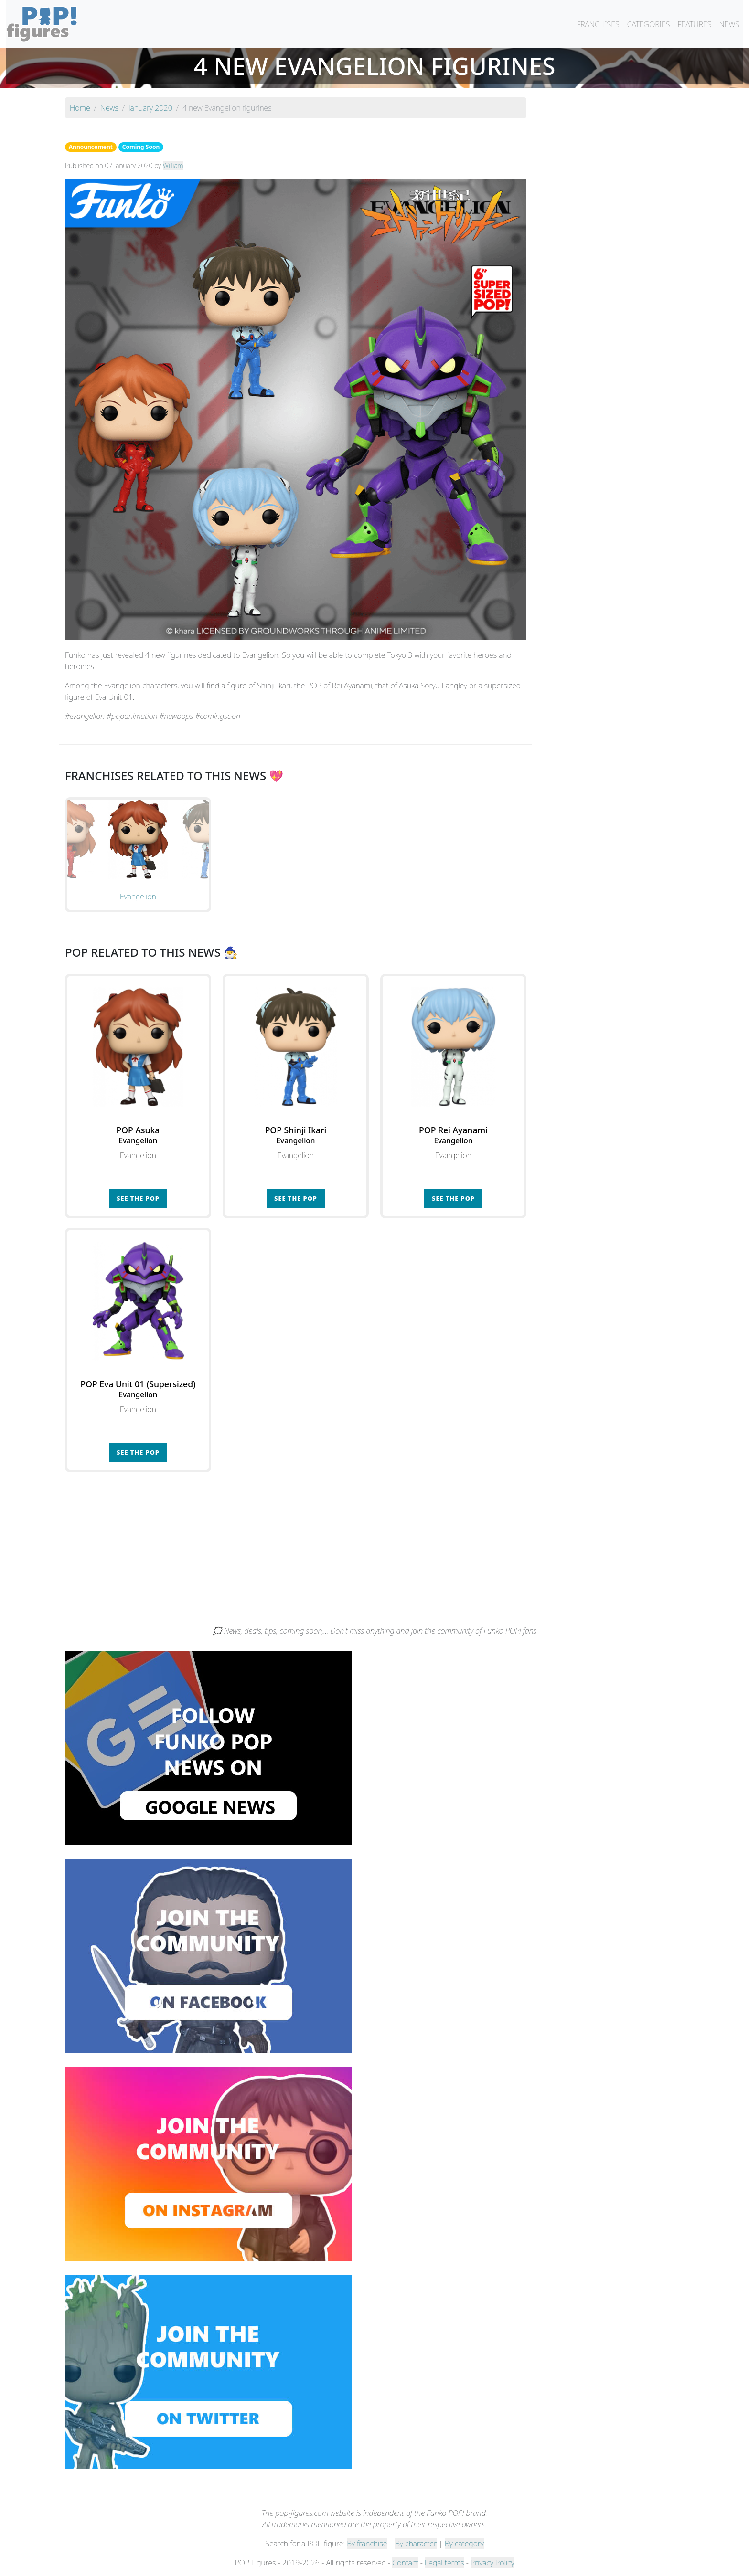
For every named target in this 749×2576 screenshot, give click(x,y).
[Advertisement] (374, 1553)
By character (416, 2543)
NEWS (729, 24)
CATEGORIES (648, 24)
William (173, 165)
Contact (405, 2562)
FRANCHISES (598, 24)
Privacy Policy (492, 2562)
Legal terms (444, 2562)
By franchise (367, 2543)
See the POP (138, 1198)
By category (464, 2543)
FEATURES (694, 24)
